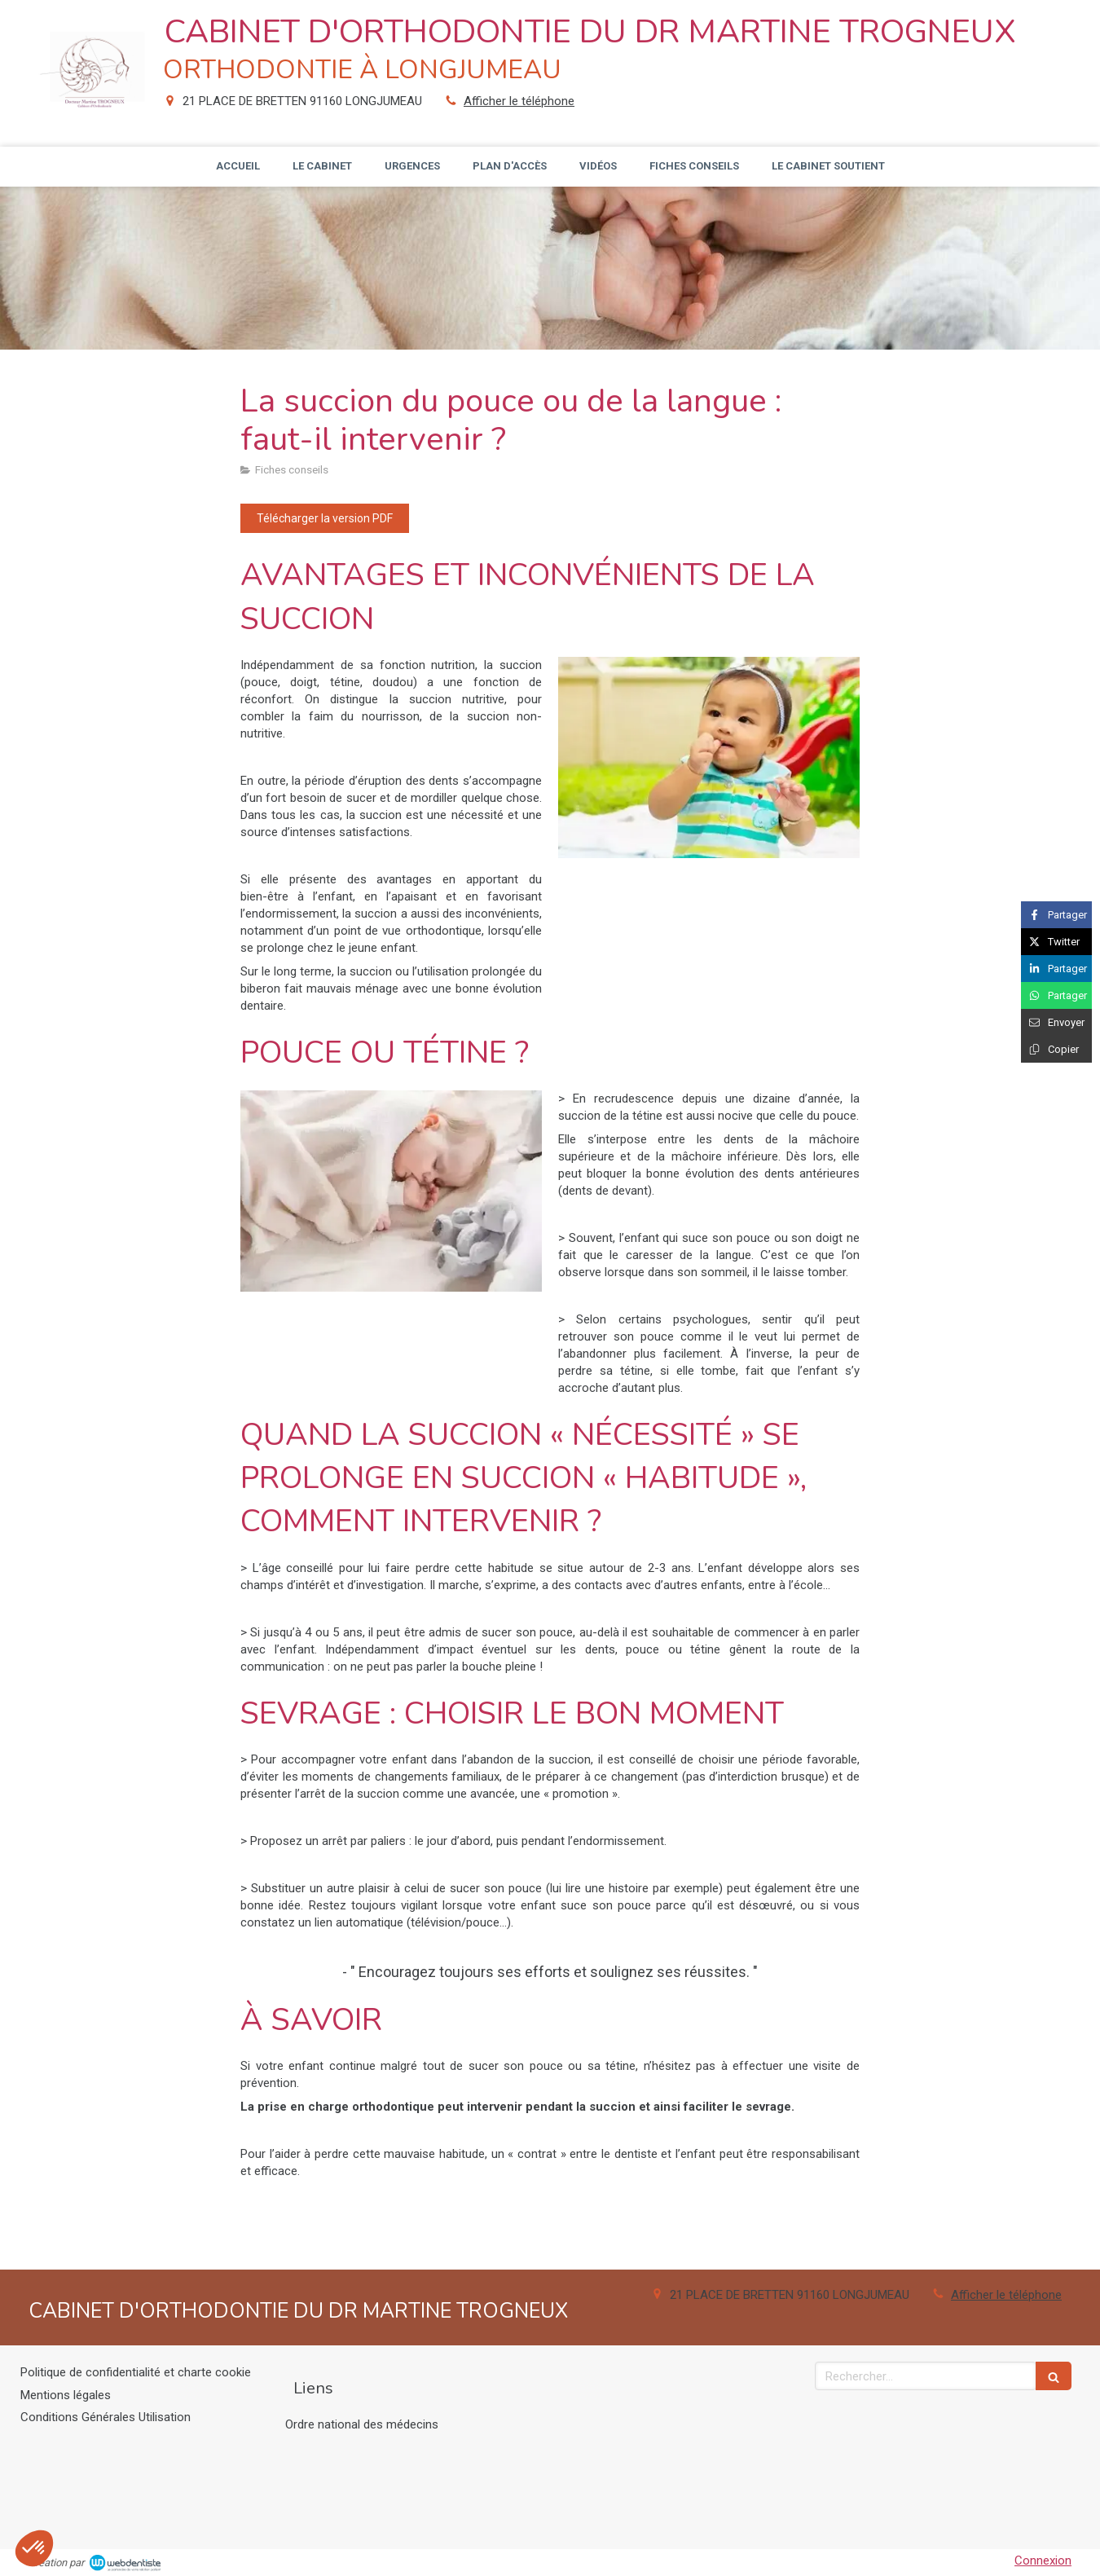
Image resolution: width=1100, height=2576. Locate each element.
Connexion (1042, 2560)
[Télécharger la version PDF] (324, 518)
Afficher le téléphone (519, 101)
